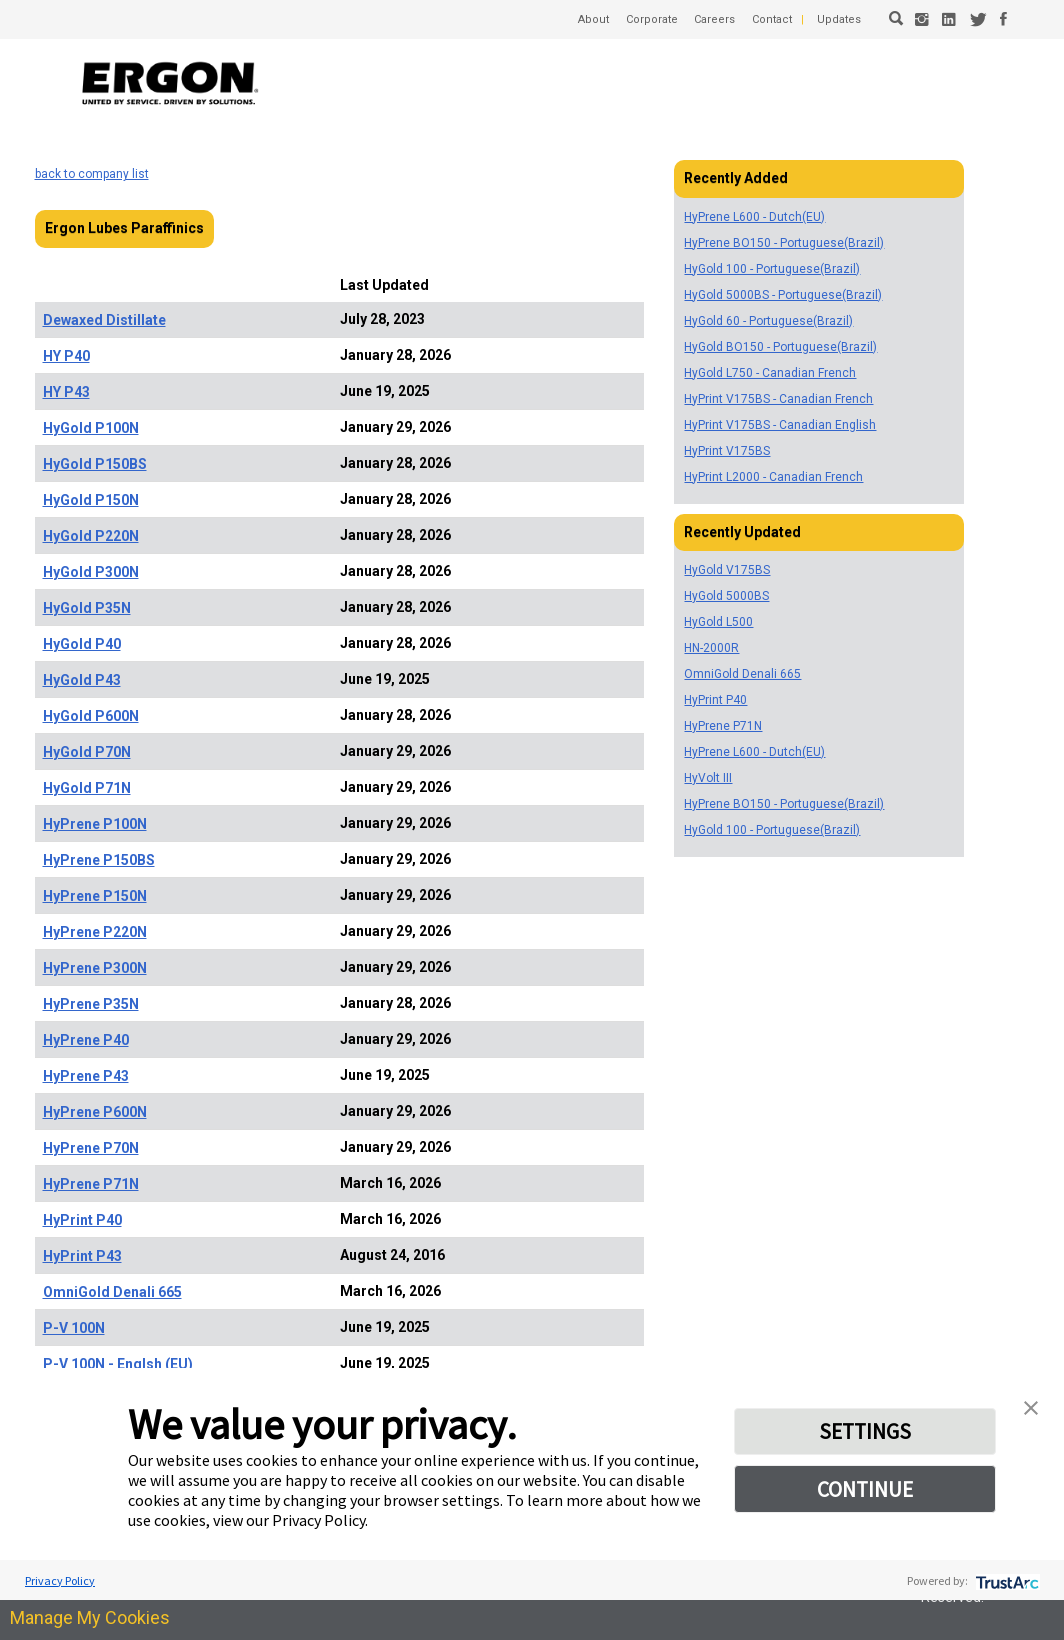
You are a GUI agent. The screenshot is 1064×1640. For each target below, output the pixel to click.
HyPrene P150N (95, 896)
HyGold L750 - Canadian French (770, 373)
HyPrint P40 (82, 1220)
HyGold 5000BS (726, 596)
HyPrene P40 (86, 1040)
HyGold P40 (82, 644)
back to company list (92, 174)
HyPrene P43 (86, 1076)
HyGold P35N (87, 608)
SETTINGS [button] (865, 1434)
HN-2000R (711, 648)
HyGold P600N (91, 716)
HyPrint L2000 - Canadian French (773, 477)
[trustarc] (1005, 1580)
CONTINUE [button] (865, 1496)
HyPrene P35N (91, 1004)
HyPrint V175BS (727, 451)
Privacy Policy (60, 1580)
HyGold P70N (87, 752)
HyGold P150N (91, 500)
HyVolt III (708, 778)
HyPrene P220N (95, 932)
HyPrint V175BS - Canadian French (778, 399)
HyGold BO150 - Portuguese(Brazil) (780, 347)
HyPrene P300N (95, 968)
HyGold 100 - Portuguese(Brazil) (772, 269)
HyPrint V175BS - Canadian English (780, 425)
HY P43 (66, 392)
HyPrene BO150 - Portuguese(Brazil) (784, 243)
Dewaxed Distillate (104, 320)
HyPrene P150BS (99, 860)
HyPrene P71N (91, 1184)
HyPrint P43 (82, 1256)
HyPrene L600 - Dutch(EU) (754, 217)
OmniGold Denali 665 (112, 1292)
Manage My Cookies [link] (90, 1617)
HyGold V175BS (727, 570)
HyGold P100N (91, 428)
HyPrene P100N (95, 824)
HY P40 (66, 356)
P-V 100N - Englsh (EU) (118, 1364)
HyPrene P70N (91, 1148)
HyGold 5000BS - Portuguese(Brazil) (783, 295)
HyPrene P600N (95, 1112)
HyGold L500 (718, 622)
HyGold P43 (82, 680)
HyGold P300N (91, 572)
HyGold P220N (91, 536)
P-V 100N (74, 1328)
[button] (1031, 1405)
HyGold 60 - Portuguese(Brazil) (768, 321)
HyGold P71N (87, 788)
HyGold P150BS (95, 464)
